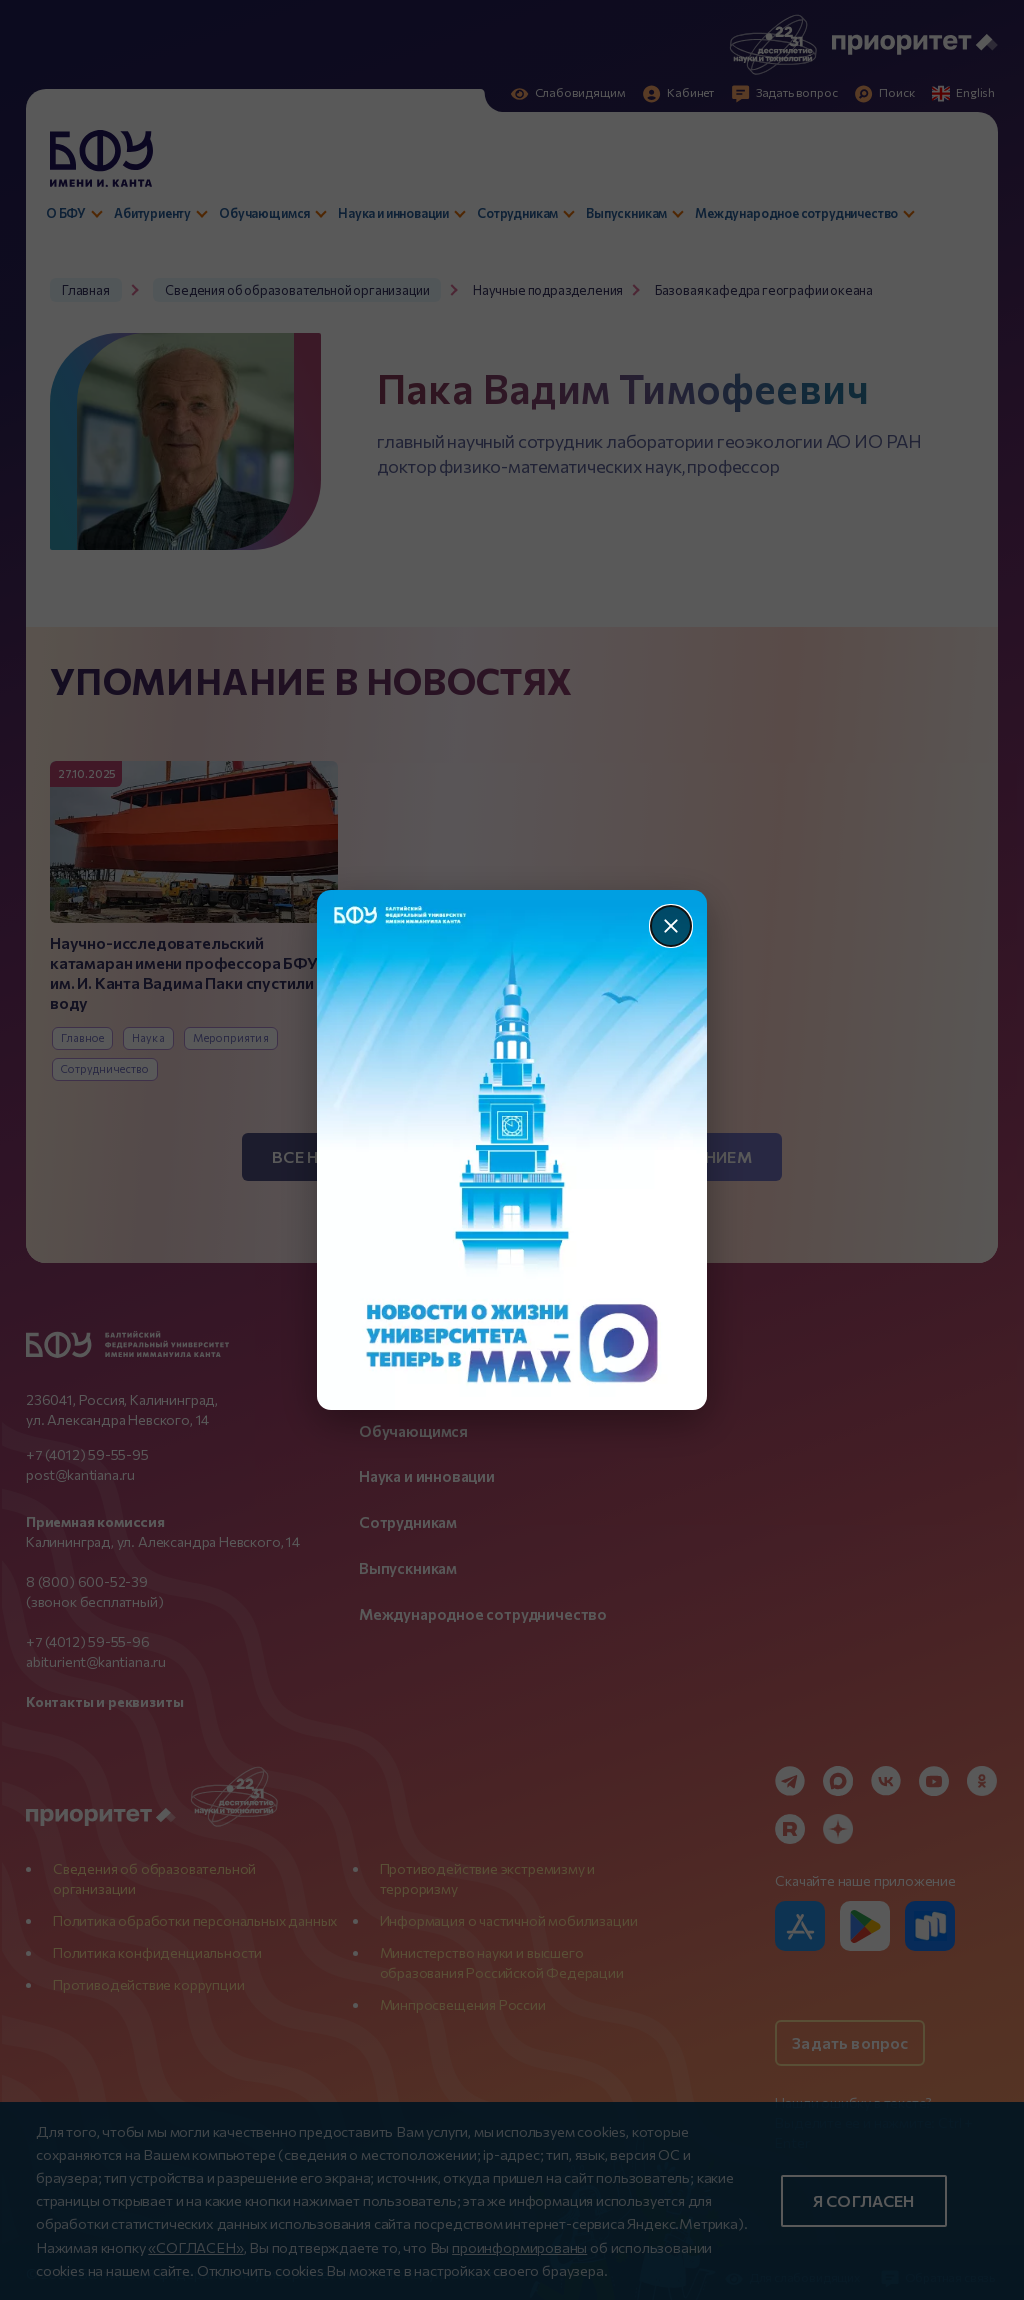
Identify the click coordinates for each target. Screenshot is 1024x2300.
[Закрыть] (671, 926)
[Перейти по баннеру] (512, 1150)
